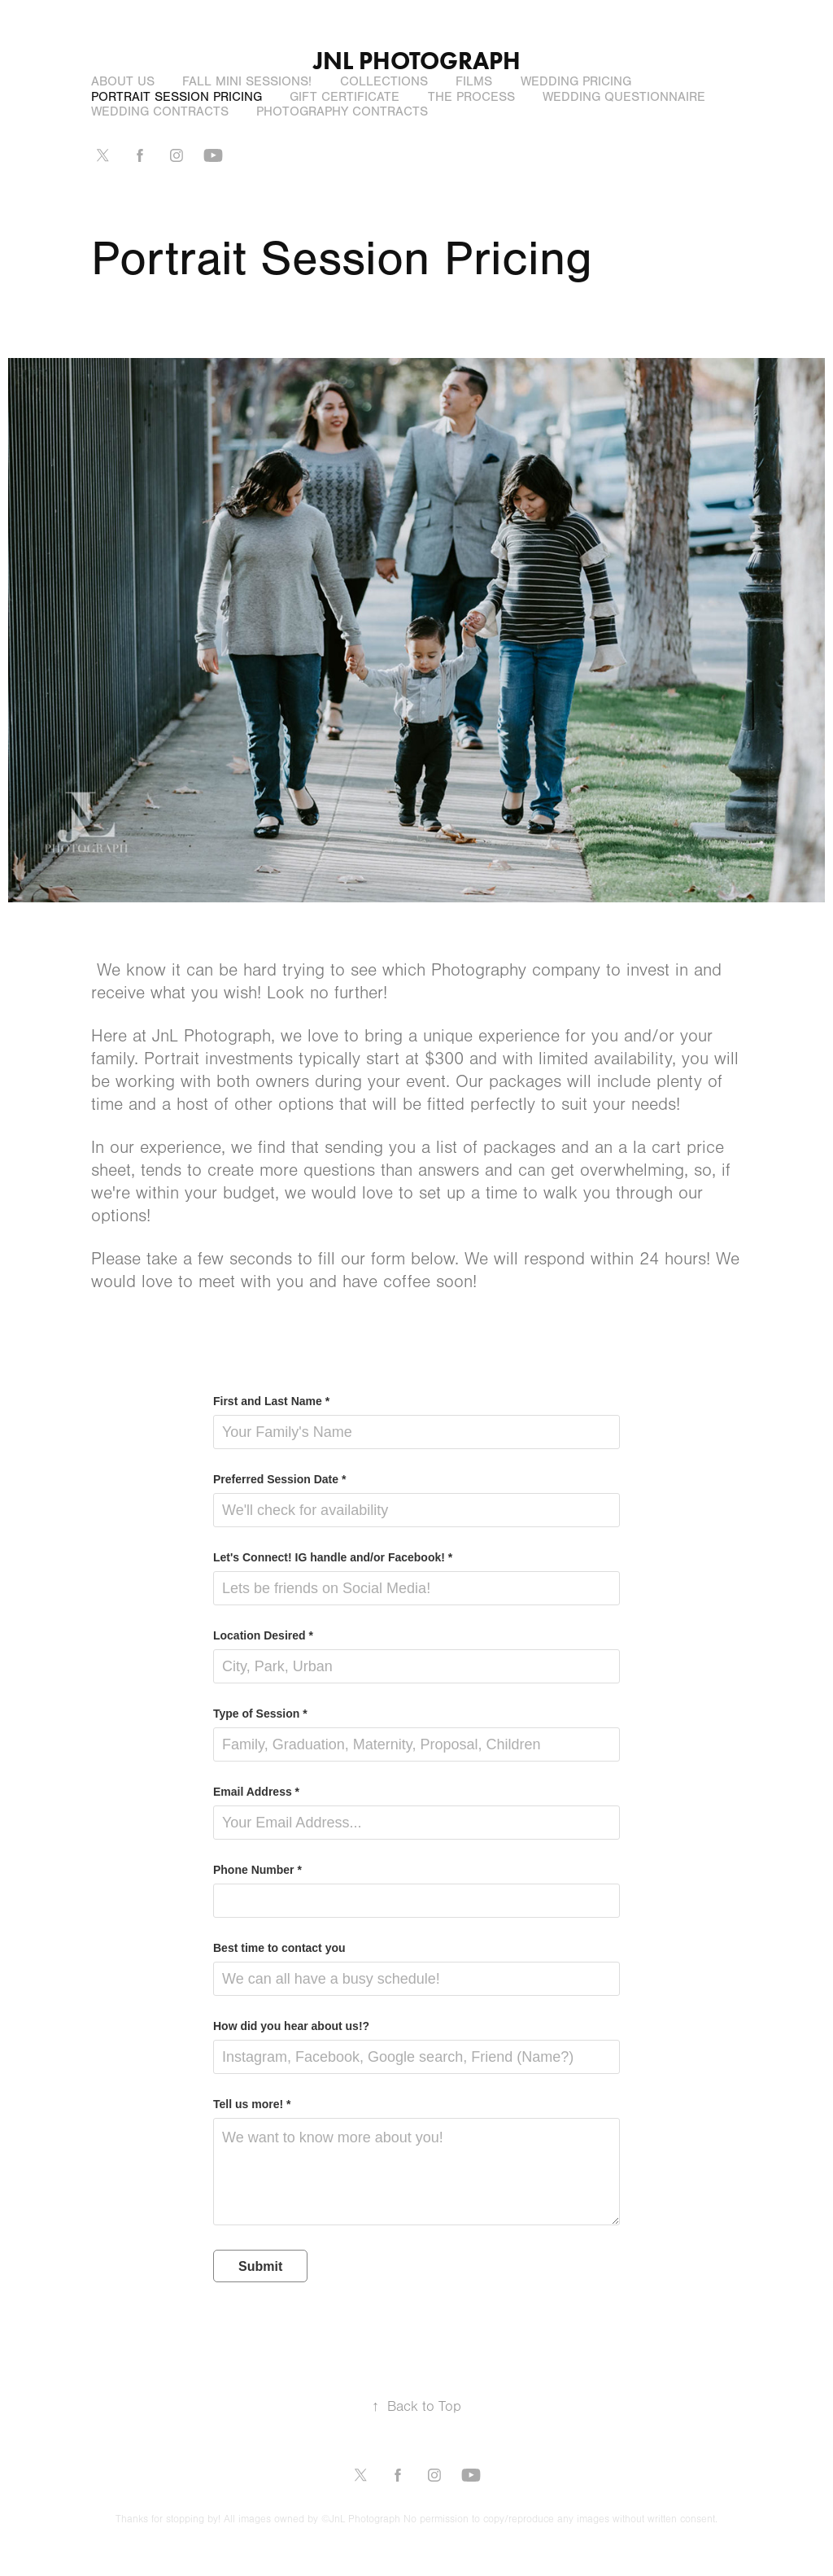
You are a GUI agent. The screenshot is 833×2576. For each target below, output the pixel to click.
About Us (123, 81)
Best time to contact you (279, 1948)
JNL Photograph (417, 61)
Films (474, 81)
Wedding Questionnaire (624, 97)
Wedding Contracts (160, 111)
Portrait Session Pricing (176, 97)
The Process (471, 97)
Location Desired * (263, 1635)
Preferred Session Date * (279, 1479)
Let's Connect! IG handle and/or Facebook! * (332, 1557)
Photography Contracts (342, 111)
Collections (384, 81)
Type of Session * (260, 1713)
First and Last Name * (271, 1401)
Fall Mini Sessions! (247, 81)
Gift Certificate (344, 97)
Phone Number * (257, 1869)
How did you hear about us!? (291, 2026)
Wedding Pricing (576, 81)
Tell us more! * (251, 2104)
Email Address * (256, 1791)
